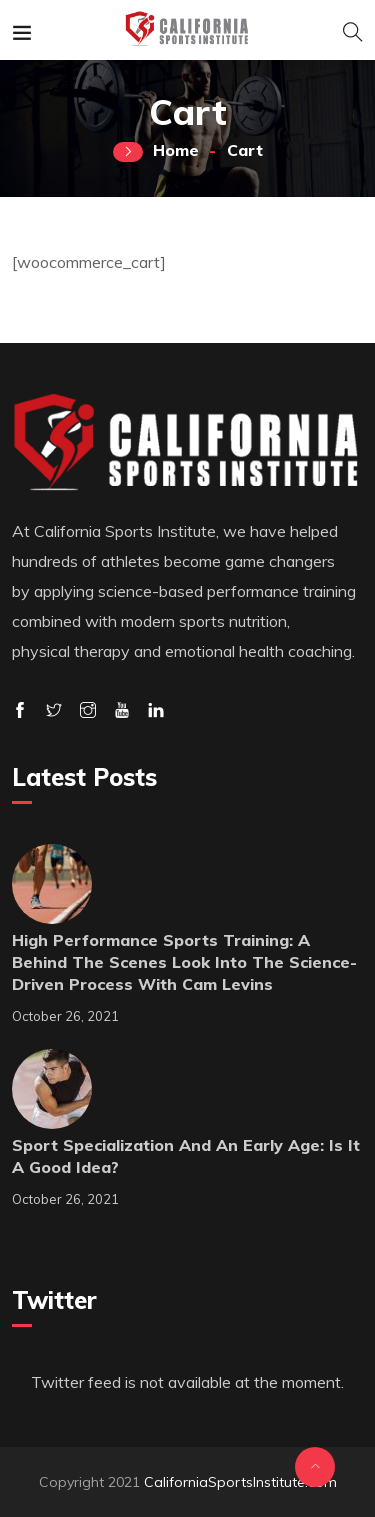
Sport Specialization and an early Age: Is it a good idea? (186, 1156)
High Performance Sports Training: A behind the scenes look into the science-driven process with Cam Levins (184, 962)
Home (176, 150)
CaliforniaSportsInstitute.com (240, 1482)
